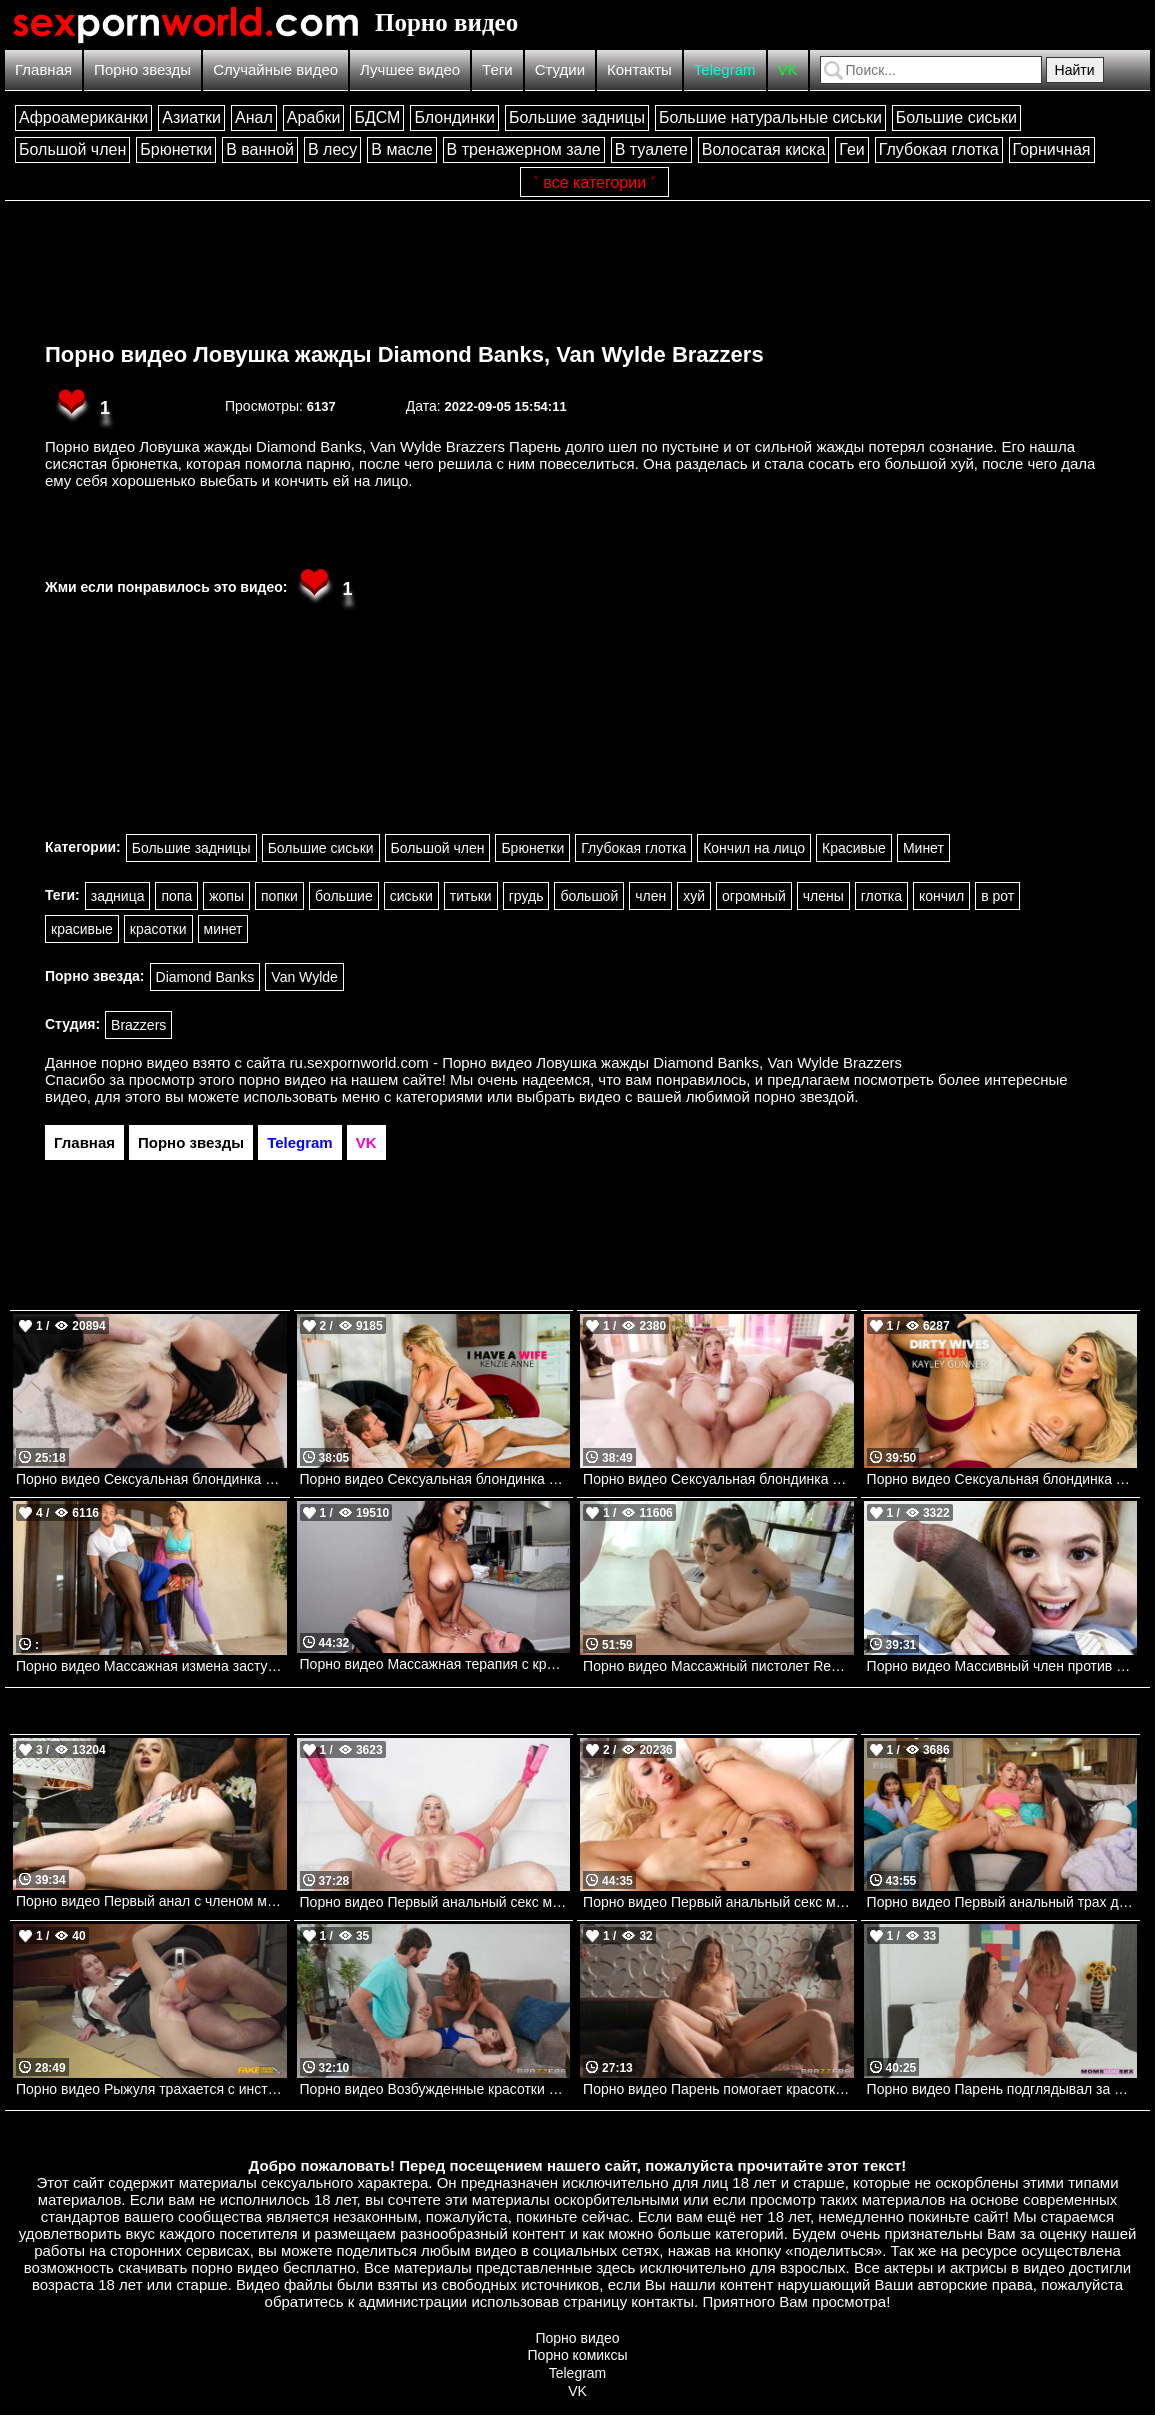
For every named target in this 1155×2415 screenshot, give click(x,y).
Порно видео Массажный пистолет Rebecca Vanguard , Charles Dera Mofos (718, 1666)
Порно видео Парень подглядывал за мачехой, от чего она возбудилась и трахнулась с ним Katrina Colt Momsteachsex (1002, 2089)
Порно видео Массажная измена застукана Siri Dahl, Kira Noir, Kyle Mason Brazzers (151, 1666)
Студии (560, 69)
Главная (43, 69)
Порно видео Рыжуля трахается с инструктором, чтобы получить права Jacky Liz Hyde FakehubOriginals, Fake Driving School (151, 2089)
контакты (662, 2301)
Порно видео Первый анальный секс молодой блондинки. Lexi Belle (718, 1902)
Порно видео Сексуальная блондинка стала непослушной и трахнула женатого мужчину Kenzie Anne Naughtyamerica (435, 1479)
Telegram (725, 69)
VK (788, 69)
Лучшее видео (410, 69)
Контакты (639, 69)
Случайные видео (275, 69)
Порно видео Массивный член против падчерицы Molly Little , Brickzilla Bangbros (1002, 1666)
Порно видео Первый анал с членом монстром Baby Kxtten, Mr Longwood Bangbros (151, 1901)
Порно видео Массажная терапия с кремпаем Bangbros (435, 1664)
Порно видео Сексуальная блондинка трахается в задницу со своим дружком (718, 1479)
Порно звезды (142, 69)
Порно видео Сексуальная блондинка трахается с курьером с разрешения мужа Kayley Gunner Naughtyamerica (1002, 1479)
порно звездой (804, 1096)
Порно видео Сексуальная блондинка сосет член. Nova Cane (151, 1479)
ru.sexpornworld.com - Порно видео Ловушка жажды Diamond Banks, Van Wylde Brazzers (596, 1062)
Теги (497, 69)
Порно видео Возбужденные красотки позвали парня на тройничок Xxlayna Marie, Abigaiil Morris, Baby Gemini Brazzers (435, 2089)
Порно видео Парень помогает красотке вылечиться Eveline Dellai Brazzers (718, 2089)
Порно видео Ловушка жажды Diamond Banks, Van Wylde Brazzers (404, 354)
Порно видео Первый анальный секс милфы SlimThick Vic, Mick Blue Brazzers (435, 1902)
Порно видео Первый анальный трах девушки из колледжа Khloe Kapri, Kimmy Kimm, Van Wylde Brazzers (1002, 1902)
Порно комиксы (578, 2355)
